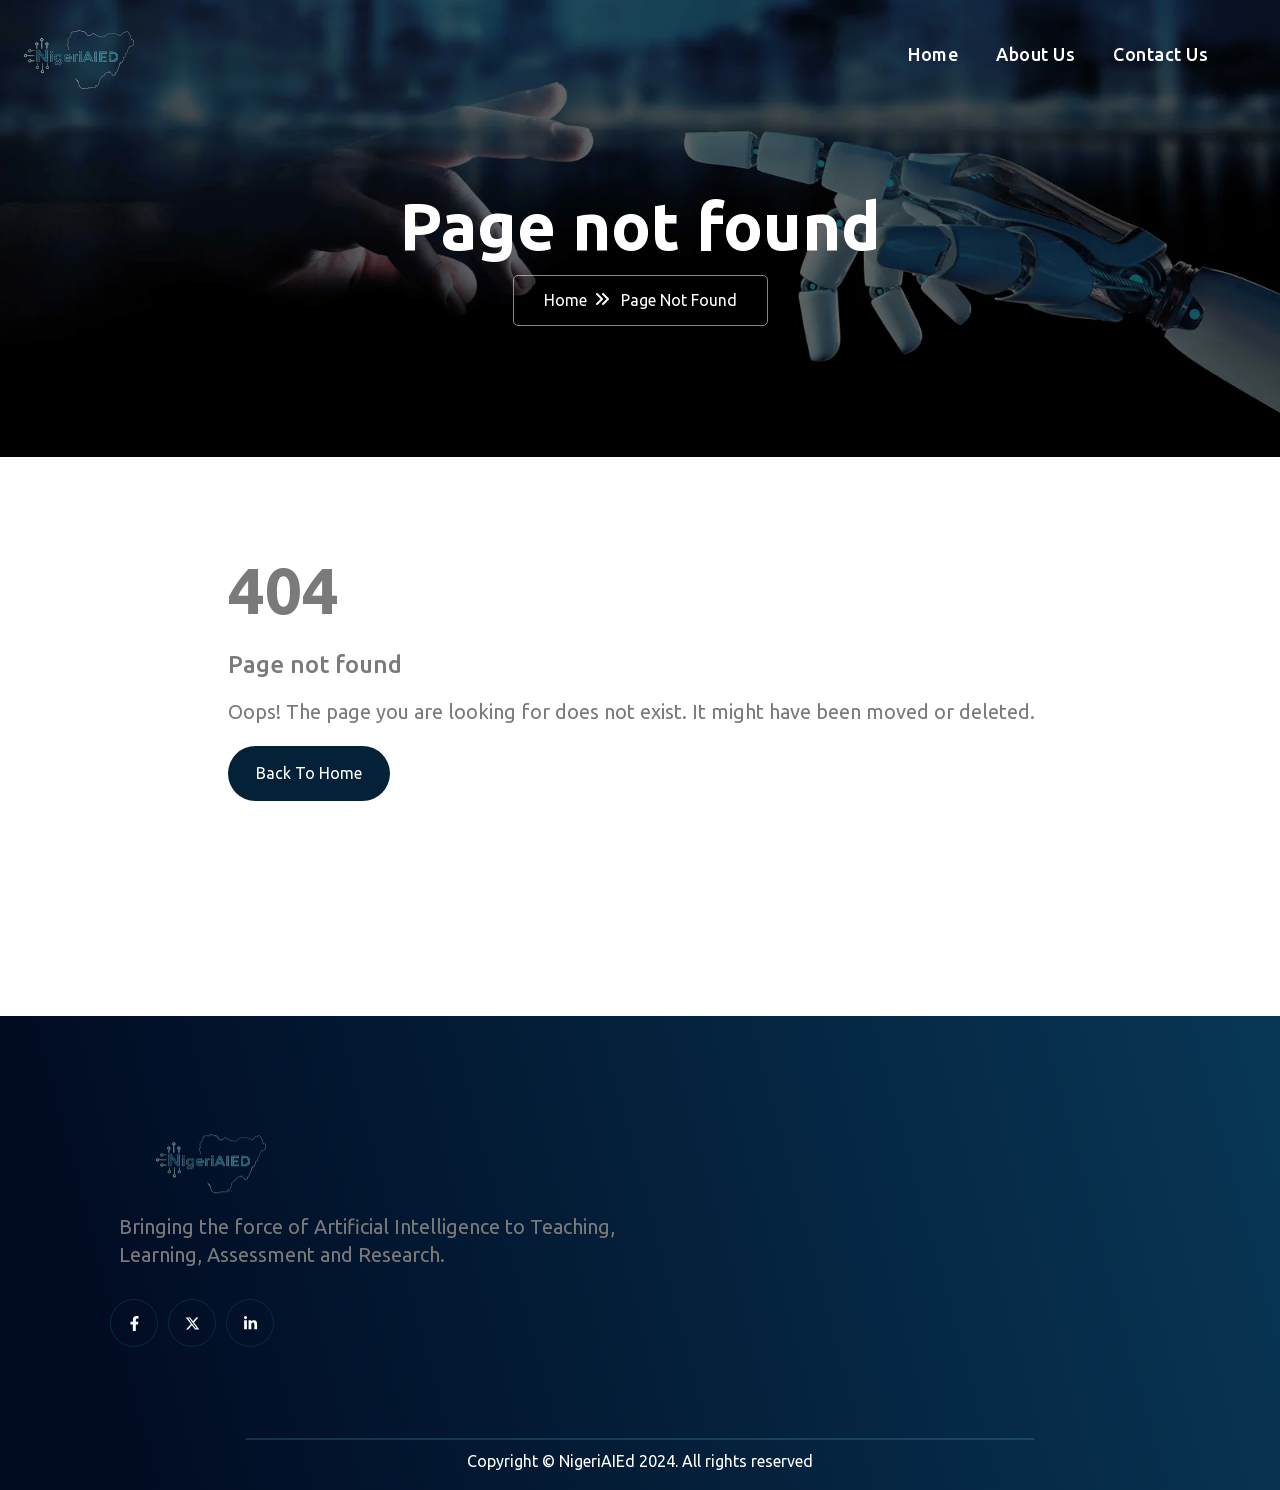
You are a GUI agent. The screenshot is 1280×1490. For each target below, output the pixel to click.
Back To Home (309, 773)
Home (933, 54)
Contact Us (1160, 54)
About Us (1035, 54)
